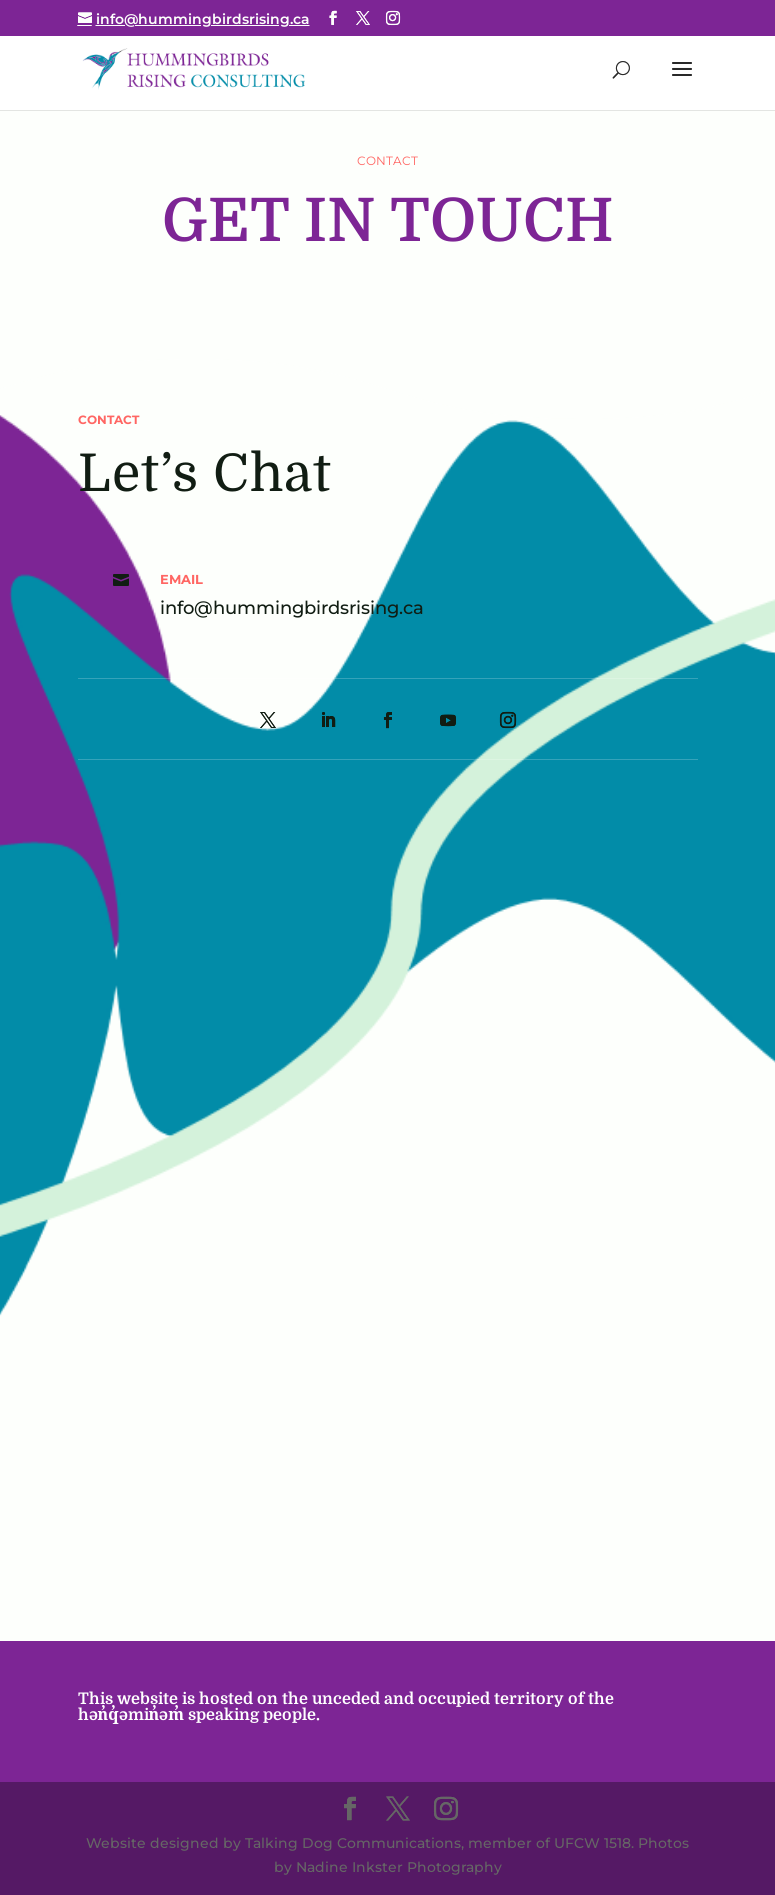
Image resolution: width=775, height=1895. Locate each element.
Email (181, 579)
